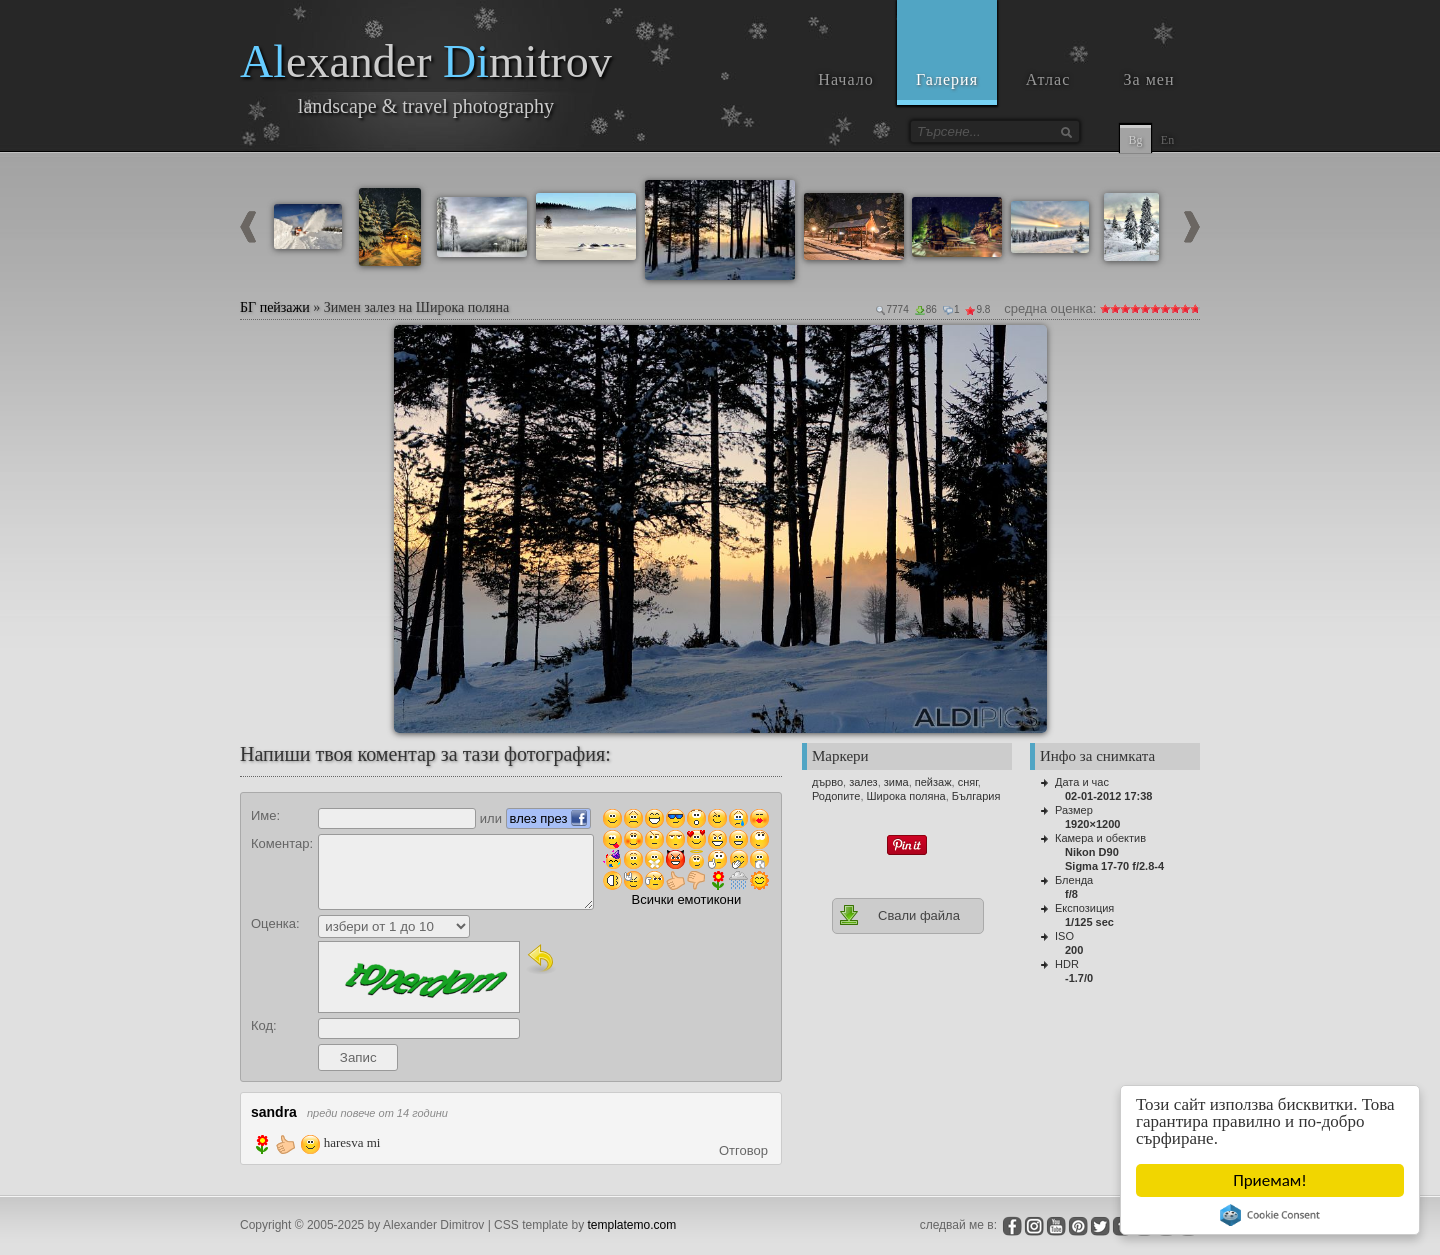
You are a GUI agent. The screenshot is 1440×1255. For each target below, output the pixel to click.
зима (896, 782)
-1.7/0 (1079, 978)
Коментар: (282, 843)
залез (863, 782)
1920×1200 (1092, 824)
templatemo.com (632, 1225)
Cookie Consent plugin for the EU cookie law (1270, 1215)
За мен (1149, 79)
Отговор (743, 1150)
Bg (1135, 140)
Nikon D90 (1092, 852)
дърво (827, 782)
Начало (845, 79)
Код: (264, 1025)
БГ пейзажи (275, 307)
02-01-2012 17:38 (1108, 796)
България (976, 796)
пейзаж (933, 782)
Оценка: (275, 923)
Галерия (947, 79)
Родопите (836, 796)
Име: (265, 815)
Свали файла (899, 915)
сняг (968, 782)
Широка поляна (906, 796)
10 (1195, 308)
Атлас (1048, 79)
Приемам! (1270, 1180)
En (1167, 140)
